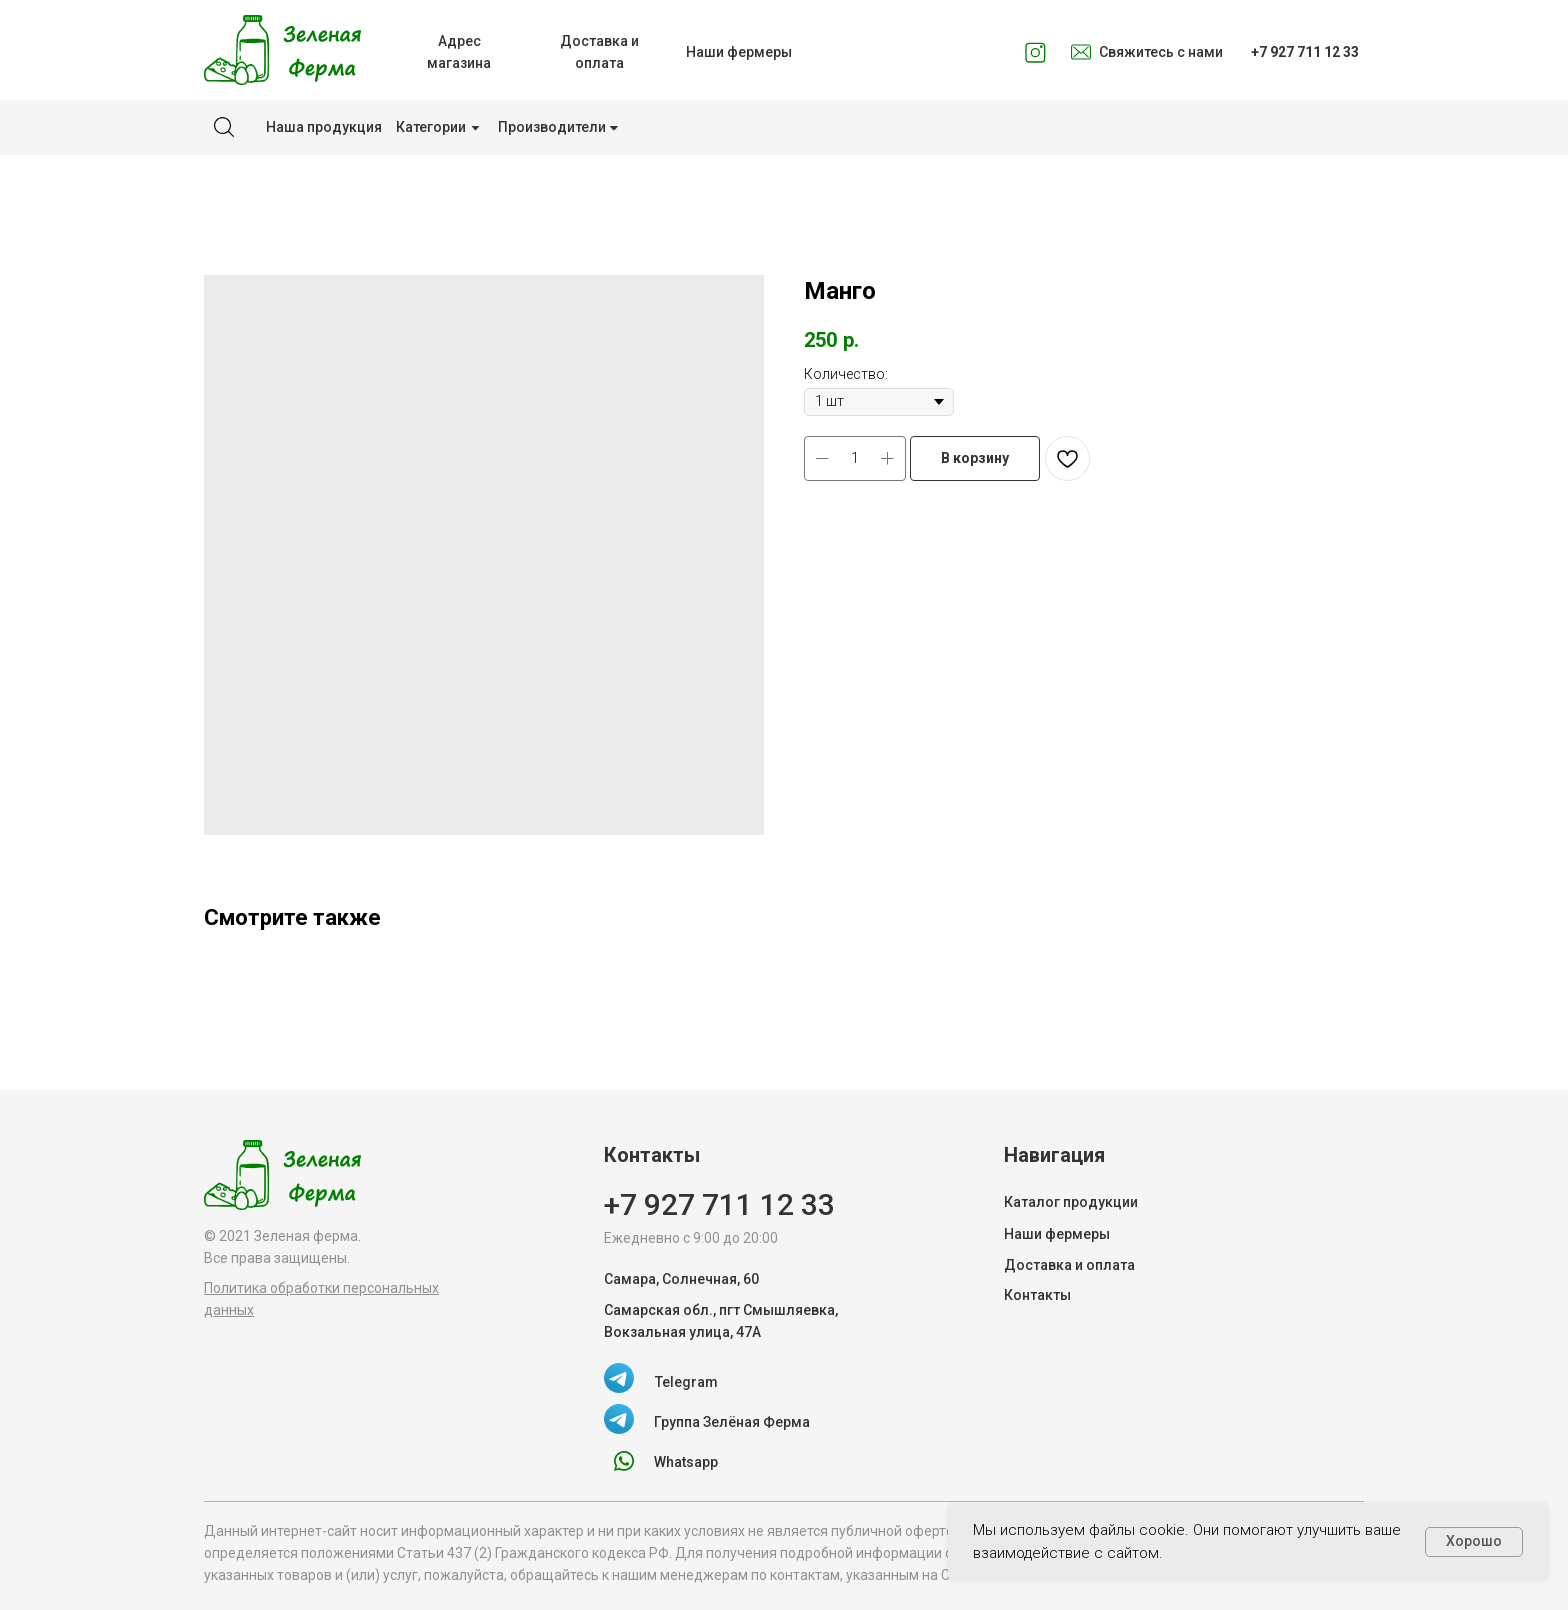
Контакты (1037, 1295)
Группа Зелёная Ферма (732, 1422)
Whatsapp (686, 1462)
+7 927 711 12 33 (719, 1204)
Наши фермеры (1057, 1234)
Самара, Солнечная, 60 (681, 1279)
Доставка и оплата (1069, 1265)
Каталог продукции (1071, 1202)
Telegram (686, 1382)
